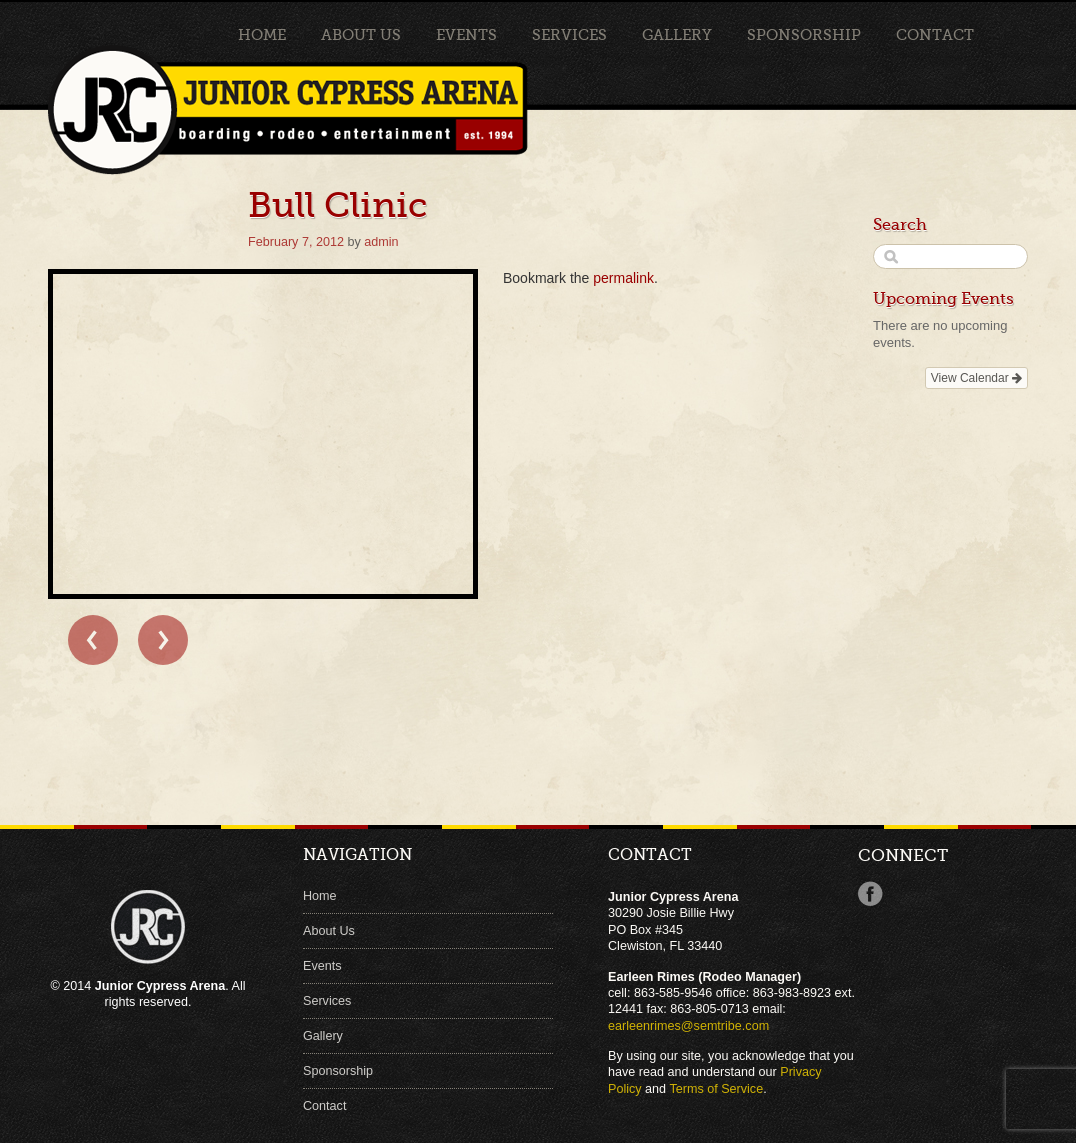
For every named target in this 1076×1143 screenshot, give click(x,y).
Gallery (677, 35)
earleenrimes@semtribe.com (688, 1026)
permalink (623, 278)
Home (262, 35)
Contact (935, 35)
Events (466, 35)
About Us (361, 35)
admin (381, 242)
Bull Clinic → (163, 640)
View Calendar (976, 378)
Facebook (870, 894)
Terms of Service (716, 1089)
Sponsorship (804, 35)
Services (569, 35)
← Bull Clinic (93, 640)
